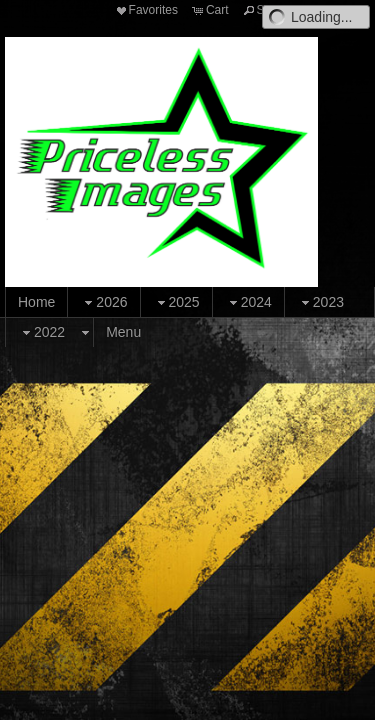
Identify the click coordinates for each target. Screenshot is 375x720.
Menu (123, 332)
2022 (41, 332)
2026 (103, 302)
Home (36, 302)
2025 (176, 302)
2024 (248, 302)
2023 (320, 302)
